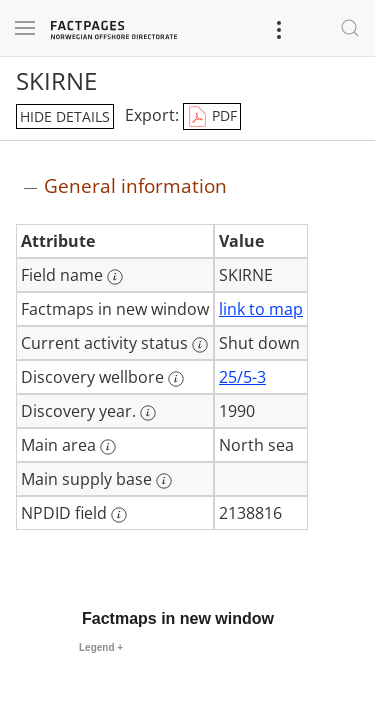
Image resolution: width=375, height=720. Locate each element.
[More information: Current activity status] (200, 345)
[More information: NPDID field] (119, 515)
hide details (65, 116)
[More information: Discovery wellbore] (176, 379)
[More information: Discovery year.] (148, 413)
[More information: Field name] (115, 277)
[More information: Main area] (108, 447)
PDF (212, 117)
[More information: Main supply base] (164, 481)
